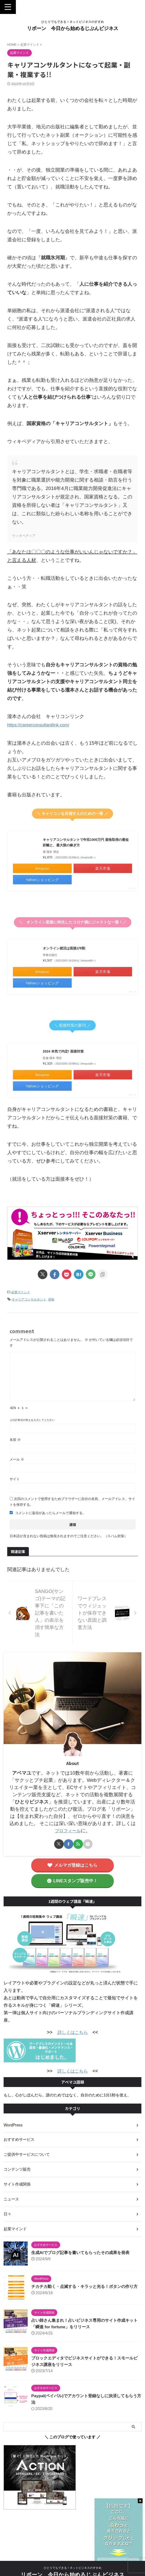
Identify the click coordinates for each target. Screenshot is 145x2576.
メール (17, 1475)
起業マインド (20, 1308)
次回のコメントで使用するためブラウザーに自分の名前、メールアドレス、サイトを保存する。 (72, 1517)
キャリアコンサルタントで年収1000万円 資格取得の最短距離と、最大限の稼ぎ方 (86, 843)
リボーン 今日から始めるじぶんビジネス (72, 28)
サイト (15, 1495)
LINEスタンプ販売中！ (72, 1897)
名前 (15, 1455)
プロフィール (67, 1846)
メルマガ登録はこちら (72, 1881)
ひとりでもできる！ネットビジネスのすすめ (72, 2553)
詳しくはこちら (72, 2049)
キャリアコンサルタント (29, 1315)
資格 (51, 1315)
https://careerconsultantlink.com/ (41, 724)
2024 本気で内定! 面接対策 (66, 1061)
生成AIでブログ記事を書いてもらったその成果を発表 (83, 2269)
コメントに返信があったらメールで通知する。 (48, 1529)
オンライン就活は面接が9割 (67, 950)
